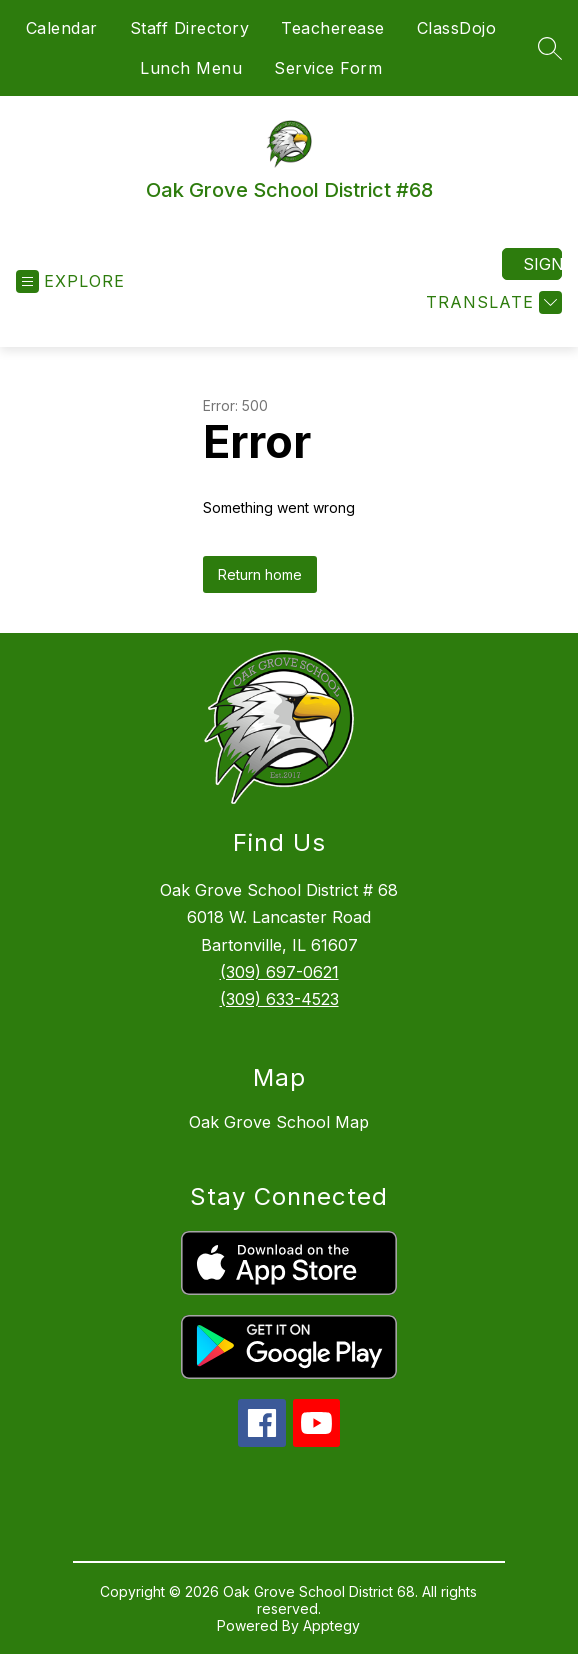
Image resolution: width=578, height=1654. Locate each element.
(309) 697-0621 (279, 972)
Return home (260, 574)
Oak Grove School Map (279, 1122)
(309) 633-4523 (279, 999)
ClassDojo (457, 28)
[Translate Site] (491, 302)
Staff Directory (190, 28)
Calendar (62, 28)
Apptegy (331, 1625)
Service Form (328, 68)
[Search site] (550, 48)
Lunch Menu (191, 68)
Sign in (542, 264)
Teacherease (333, 28)
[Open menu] (70, 281)
